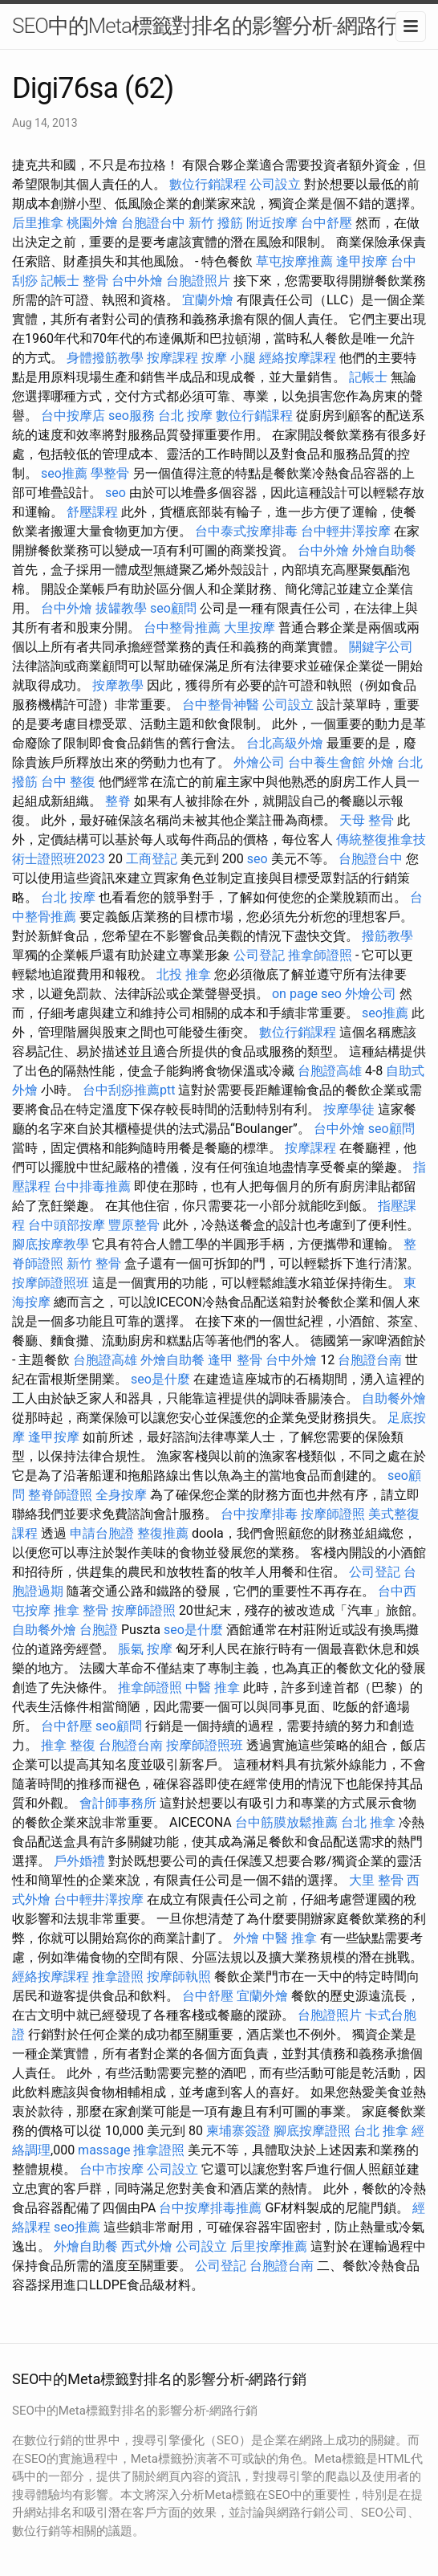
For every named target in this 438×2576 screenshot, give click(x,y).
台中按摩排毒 (259, 1514)
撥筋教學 (387, 936)
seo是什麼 (160, 1379)
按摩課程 (172, 357)
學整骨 (110, 473)
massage (104, 2150)
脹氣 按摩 (145, 1649)
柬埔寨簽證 (238, 2130)
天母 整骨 (366, 820)
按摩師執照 (179, 1976)
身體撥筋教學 (105, 357)
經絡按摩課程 (297, 357)
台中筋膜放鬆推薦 (286, 1822)
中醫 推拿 (212, 1687)
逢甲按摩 (361, 261)
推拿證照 (118, 1976)
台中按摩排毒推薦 (210, 2207)
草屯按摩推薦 (294, 261)
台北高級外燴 (284, 743)
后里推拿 (37, 222)
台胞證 (98, 1629)
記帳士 (60, 280)
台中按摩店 (73, 415)
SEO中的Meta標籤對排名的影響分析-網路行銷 (214, 26)
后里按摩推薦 (268, 2246)
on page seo (307, 993)
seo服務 (131, 415)
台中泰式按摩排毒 (246, 531)
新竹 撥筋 (216, 222)
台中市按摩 (111, 2169)
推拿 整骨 (81, 1610)
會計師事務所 (117, 1803)
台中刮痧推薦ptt (129, 1090)
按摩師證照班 (50, 1282)
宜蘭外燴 (207, 300)
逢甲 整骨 (235, 1359)
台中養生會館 (326, 762)
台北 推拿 (368, 1822)
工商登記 (151, 858)
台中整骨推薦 (182, 627)
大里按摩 (249, 627)
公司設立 (275, 184)
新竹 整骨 (94, 1263)
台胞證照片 (198, 280)
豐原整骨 (134, 1225)
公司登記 (259, 955)
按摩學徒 (349, 1109)
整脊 (118, 801)
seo (115, 492)
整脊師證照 (60, 1494)
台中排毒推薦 (92, 1186)
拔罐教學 (121, 608)
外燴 (381, 762)
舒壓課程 (92, 512)
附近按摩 (272, 222)
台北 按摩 (185, 415)
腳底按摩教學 (50, 1244)
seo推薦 (64, 473)
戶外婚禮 (79, 1861)
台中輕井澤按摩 (346, 531)
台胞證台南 (370, 1359)
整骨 (95, 280)
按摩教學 (118, 685)
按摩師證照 (333, 1514)
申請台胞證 (102, 1533)
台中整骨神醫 (220, 704)
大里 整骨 (376, 1880)
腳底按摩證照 (312, 2130)
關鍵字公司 (381, 646)
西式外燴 (146, 2246)
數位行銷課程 (207, 184)
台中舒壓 (326, 222)
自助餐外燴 (394, 1398)
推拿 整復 (68, 1745)
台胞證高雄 (330, 1070)
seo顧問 (173, 608)
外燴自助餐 (384, 550)
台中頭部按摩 (66, 1225)
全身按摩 (121, 1494)
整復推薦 (163, 1533)
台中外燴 (137, 280)
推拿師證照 (320, 955)
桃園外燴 (92, 222)
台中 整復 (68, 781)
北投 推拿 (183, 974)
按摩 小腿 (228, 357)
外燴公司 (259, 762)
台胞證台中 (153, 222)
